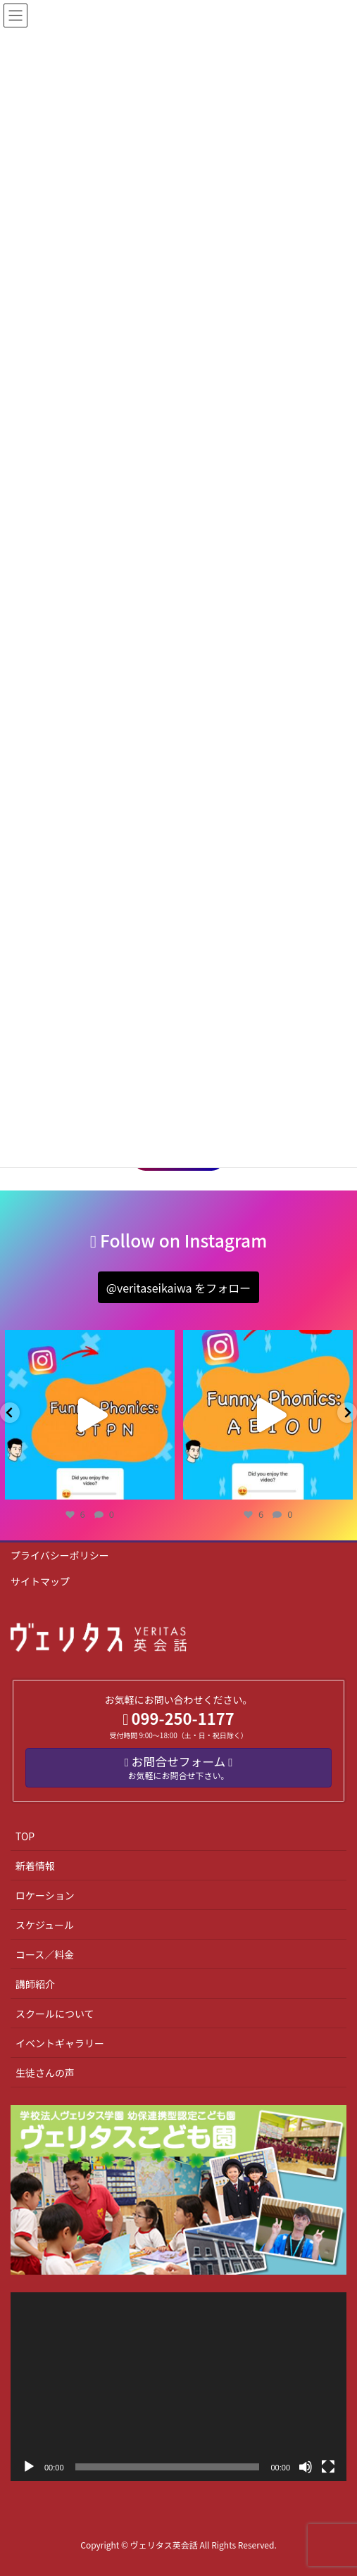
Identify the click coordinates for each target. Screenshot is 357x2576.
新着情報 (35, 1866)
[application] (178, 2386)
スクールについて (54, 2013)
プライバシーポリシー (60, 1555)
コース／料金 (44, 1954)
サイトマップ (40, 1581)
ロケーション (45, 1895)
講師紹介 (35, 1984)
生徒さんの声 (45, 2073)
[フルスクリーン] (328, 2467)
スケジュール (44, 1925)
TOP (25, 1836)
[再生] (29, 2467)
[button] (178, 1287)
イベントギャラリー (59, 2043)
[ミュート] (306, 2467)
